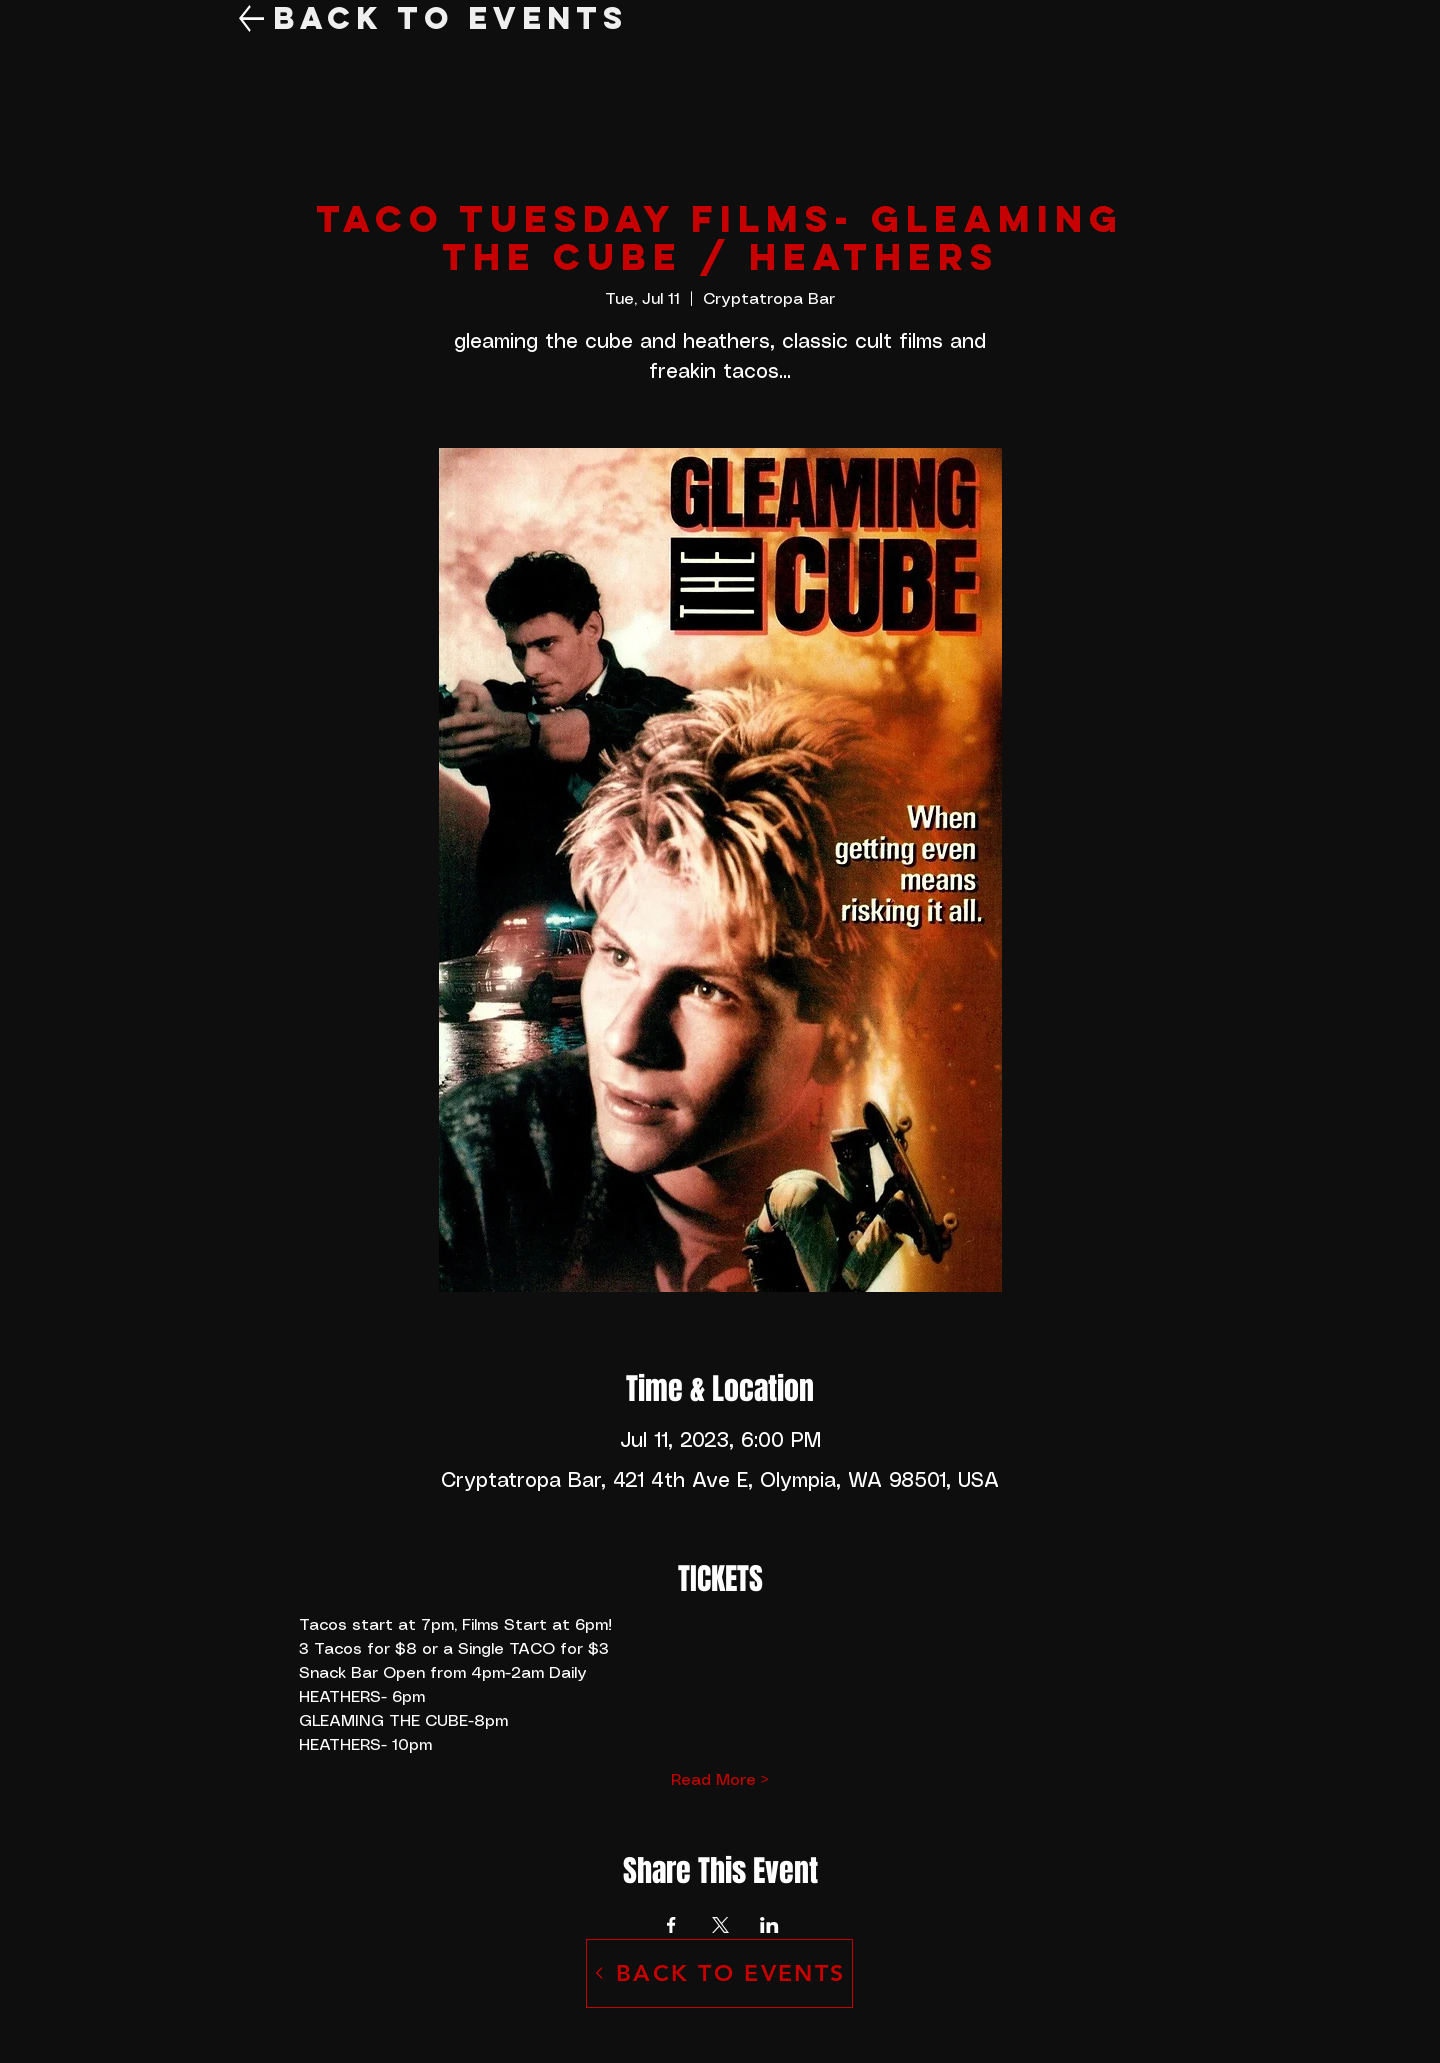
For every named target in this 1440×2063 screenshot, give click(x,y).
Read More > (720, 1780)
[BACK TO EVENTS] (719, 1973)
